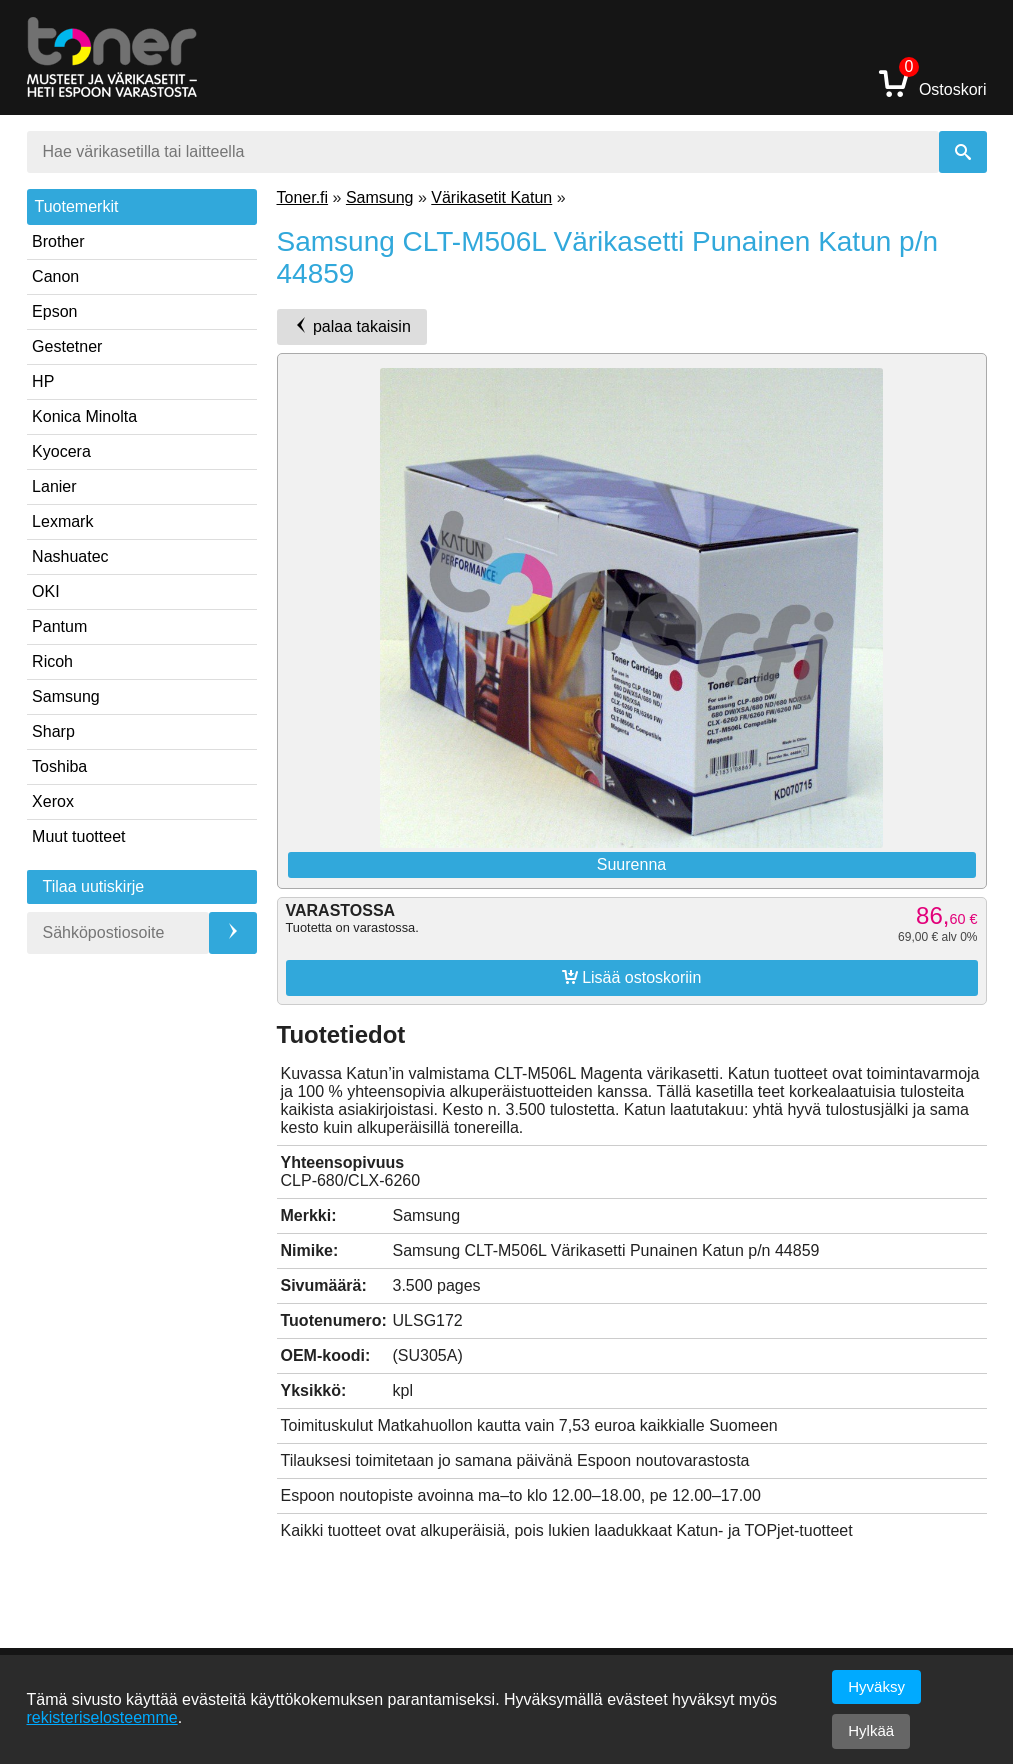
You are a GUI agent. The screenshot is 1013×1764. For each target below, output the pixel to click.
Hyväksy (876, 1686)
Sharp (53, 731)
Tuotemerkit (77, 206)
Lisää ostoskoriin (632, 977)
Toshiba (59, 766)
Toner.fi (303, 197)
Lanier (54, 486)
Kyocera (61, 451)
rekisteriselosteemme (102, 1717)
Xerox (53, 801)
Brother (58, 241)
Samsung (66, 696)
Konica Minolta (84, 416)
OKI (46, 591)
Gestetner (67, 346)
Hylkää (871, 1730)
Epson (54, 311)
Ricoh (52, 661)
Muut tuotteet (78, 836)
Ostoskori (933, 82)
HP (43, 381)
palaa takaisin (352, 326)
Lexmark (62, 521)
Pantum (59, 626)
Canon (55, 276)
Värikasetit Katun (491, 197)
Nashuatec (70, 556)
